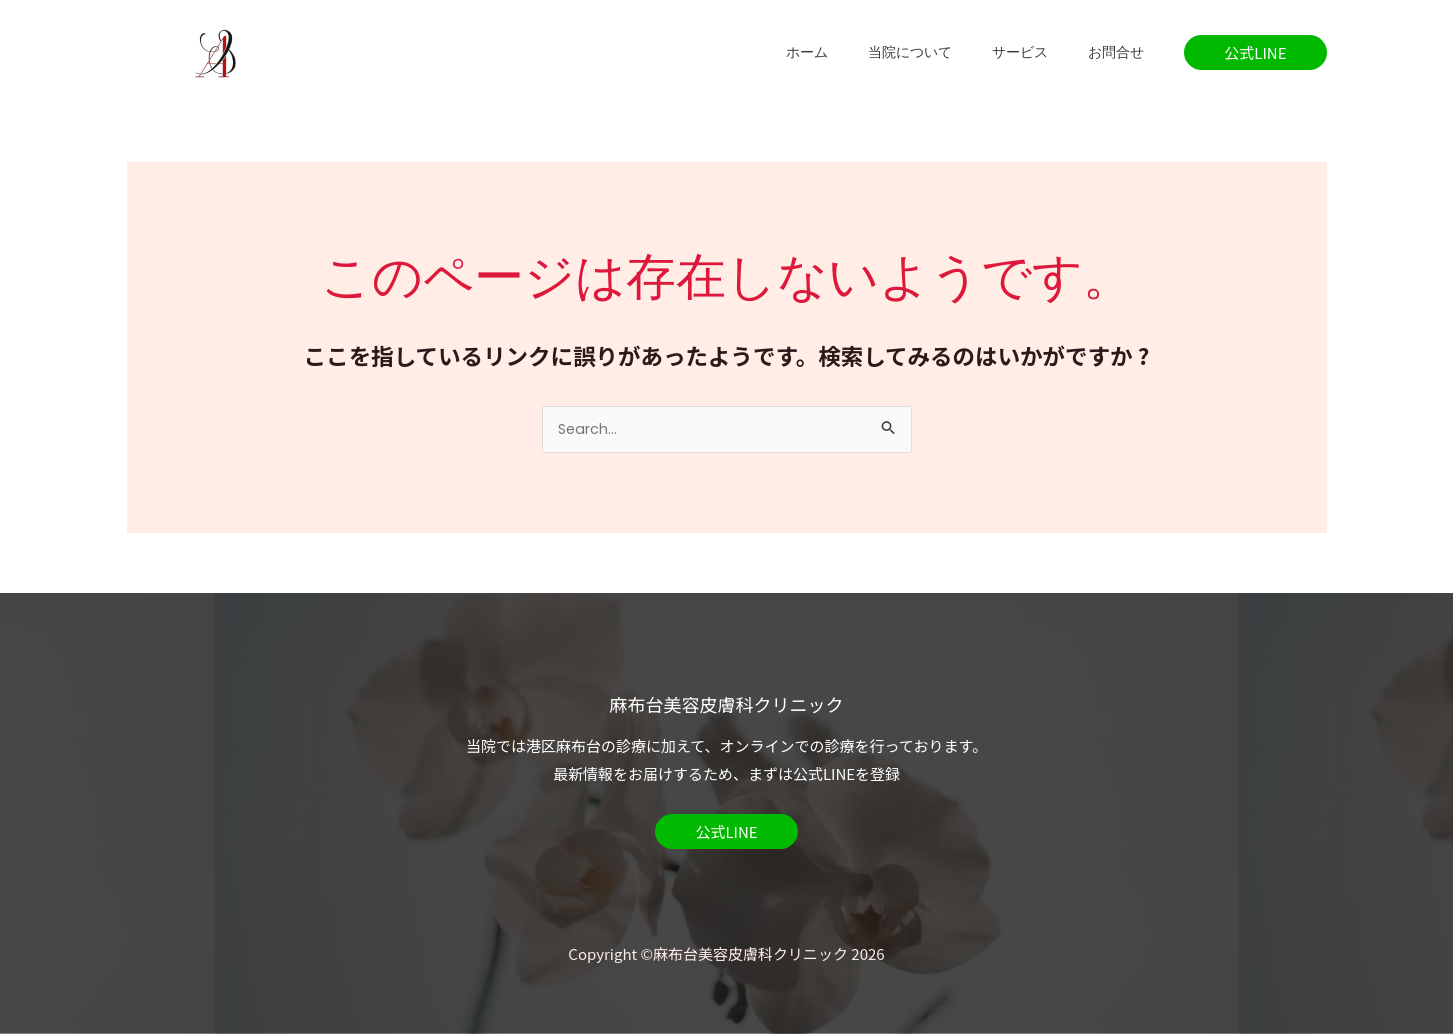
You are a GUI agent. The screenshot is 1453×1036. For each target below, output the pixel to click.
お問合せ (1122, 52)
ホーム (849, 52)
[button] (1255, 52)
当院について (940, 52)
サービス (1038, 52)
